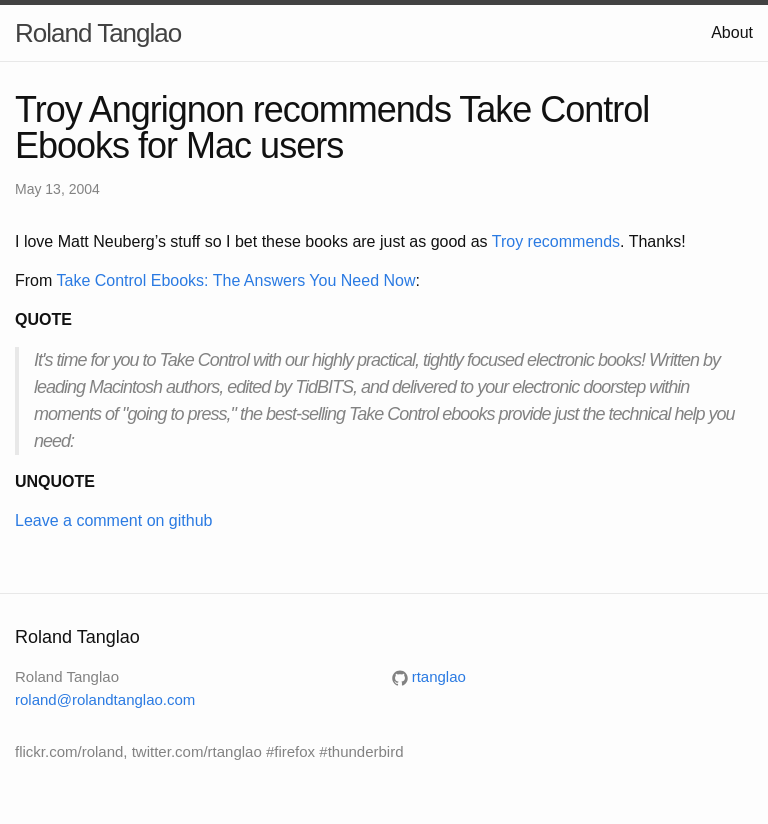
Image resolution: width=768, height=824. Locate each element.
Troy (507, 241)
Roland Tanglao (98, 33)
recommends (574, 241)
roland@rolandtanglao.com (105, 699)
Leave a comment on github (113, 520)
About (732, 32)
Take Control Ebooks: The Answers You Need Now (235, 280)
